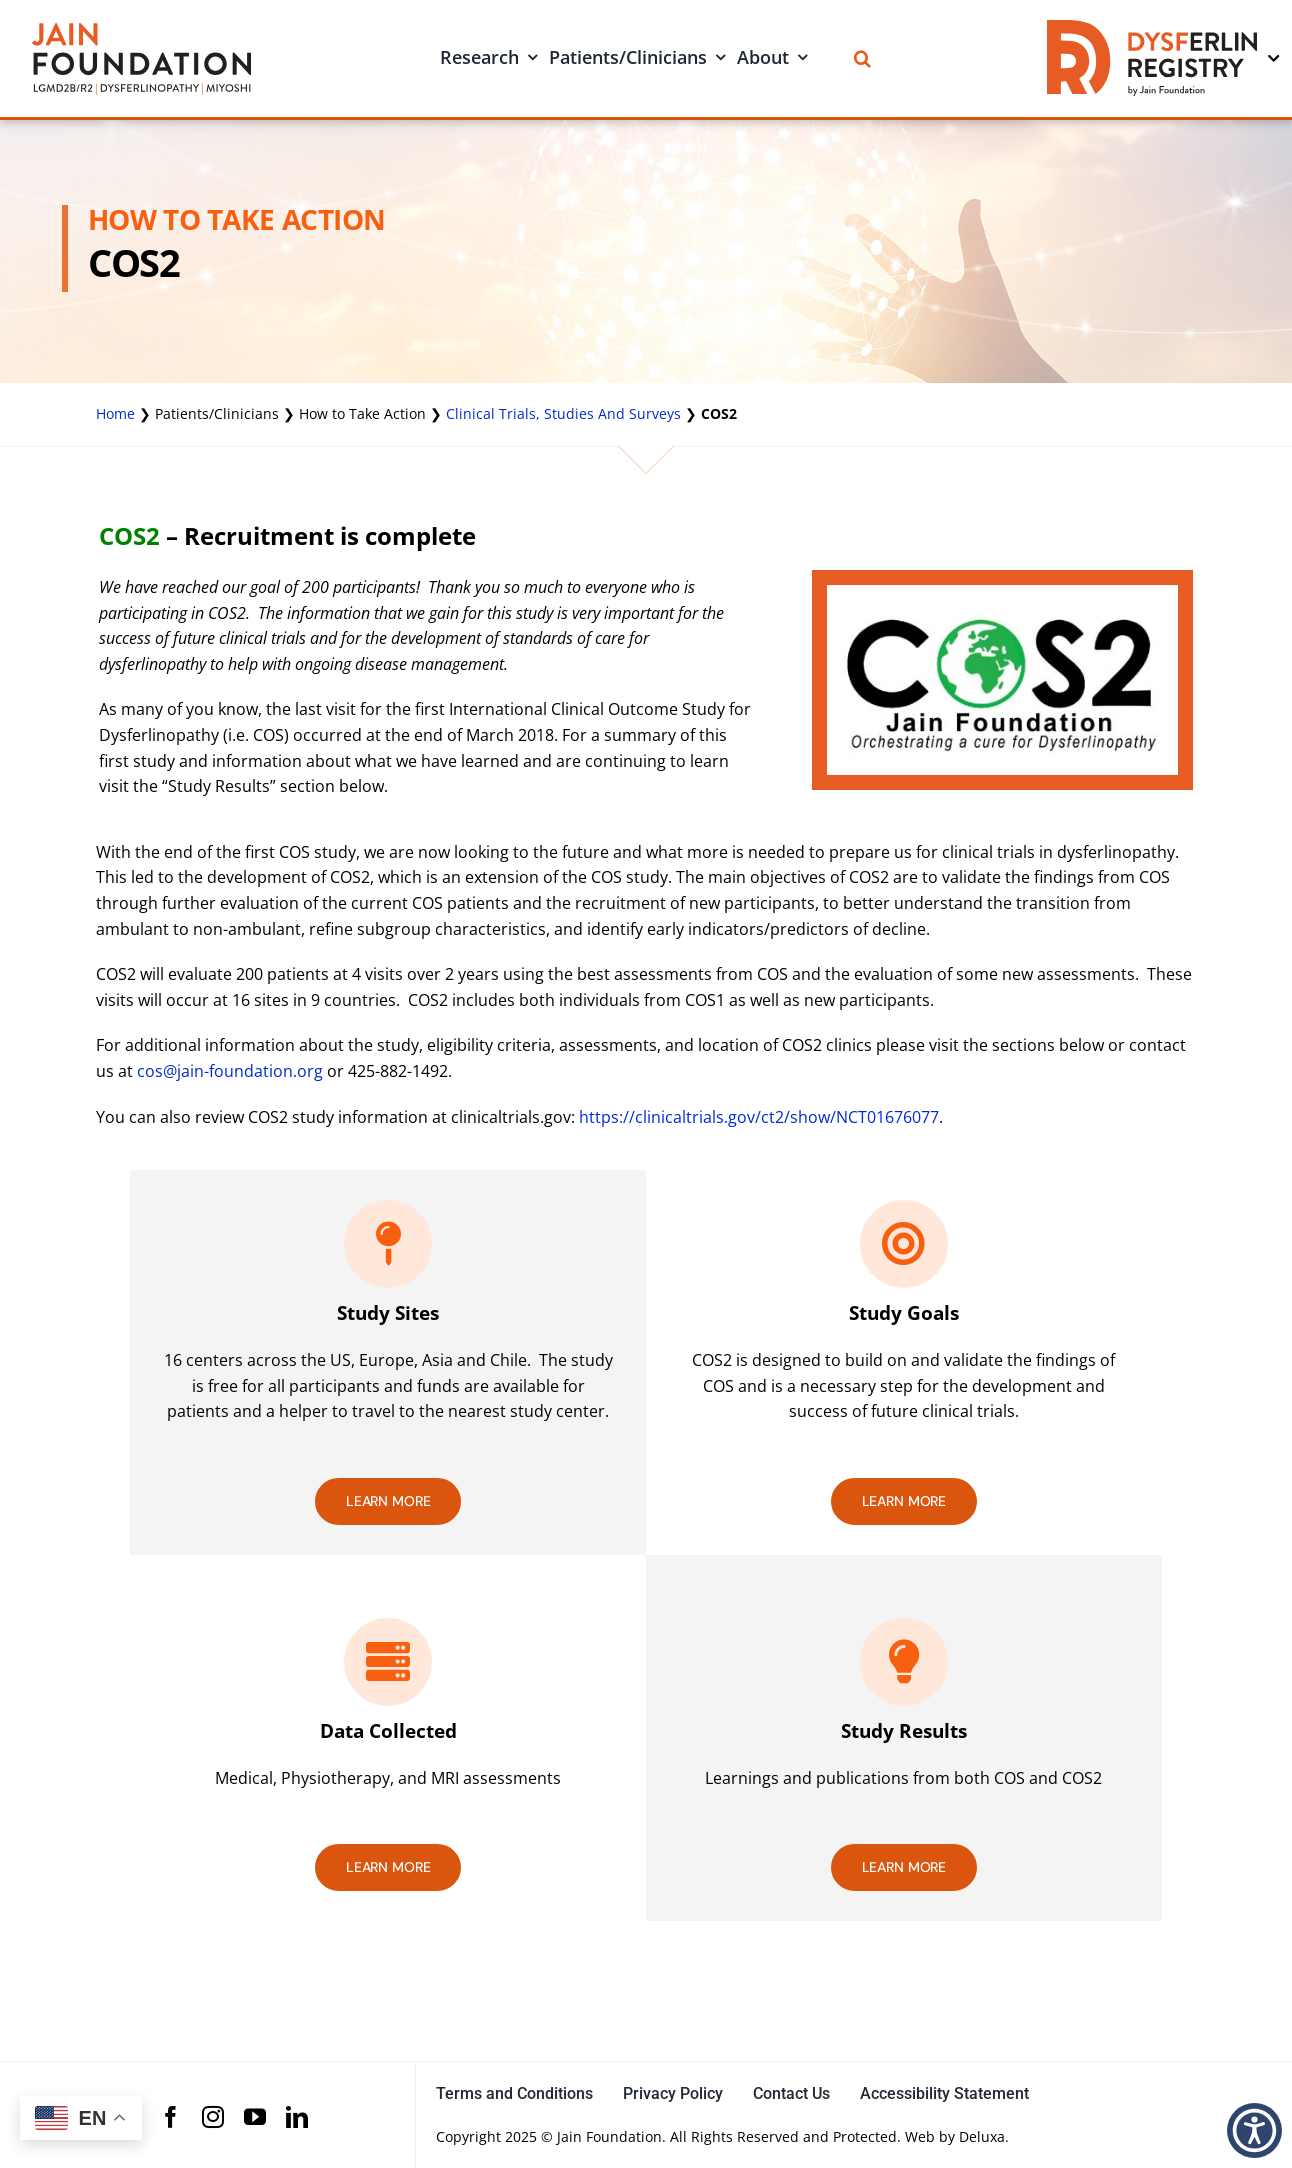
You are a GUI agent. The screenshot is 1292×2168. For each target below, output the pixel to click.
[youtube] (255, 2117)
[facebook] (171, 2117)
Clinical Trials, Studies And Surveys (563, 413)
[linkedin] (297, 2117)
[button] (1254, 2130)
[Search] (862, 58)
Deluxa (982, 2136)
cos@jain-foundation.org (230, 1071)
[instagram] (213, 2117)
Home (115, 413)
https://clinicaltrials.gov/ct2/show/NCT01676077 (759, 1117)
